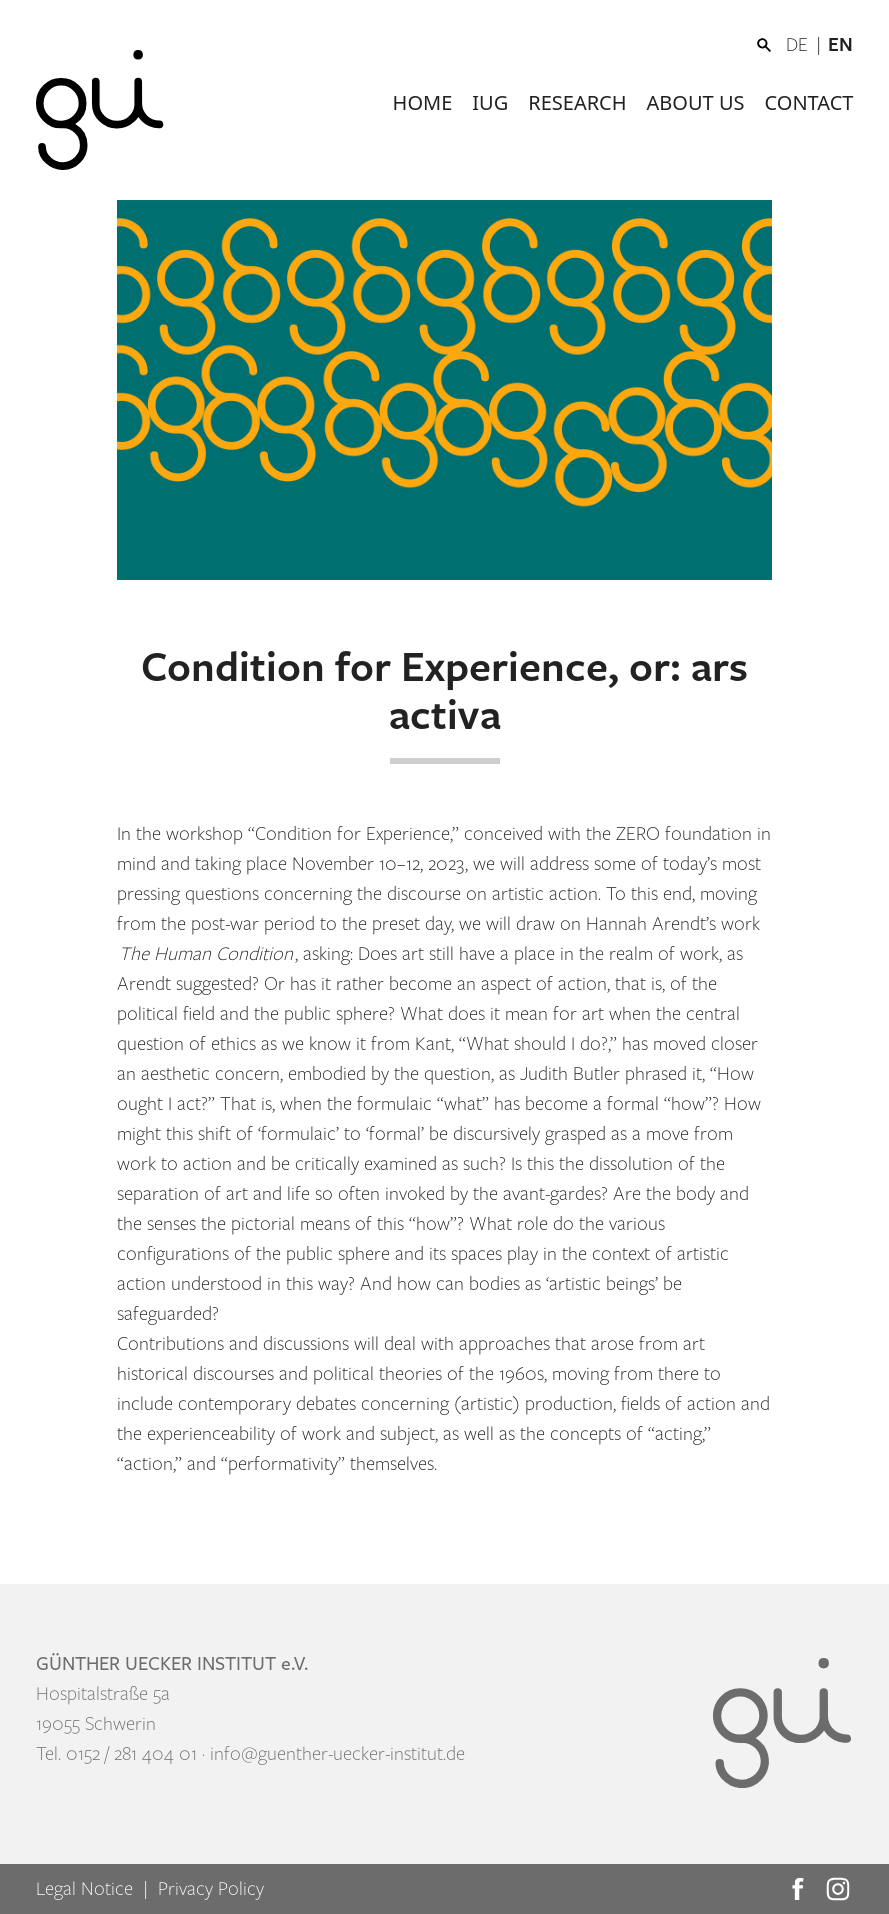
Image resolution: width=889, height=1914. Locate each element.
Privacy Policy (211, 1889)
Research (577, 102)
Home (423, 102)
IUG (490, 102)
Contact (809, 102)
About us (696, 102)
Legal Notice (84, 1889)
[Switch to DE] (807, 45)
